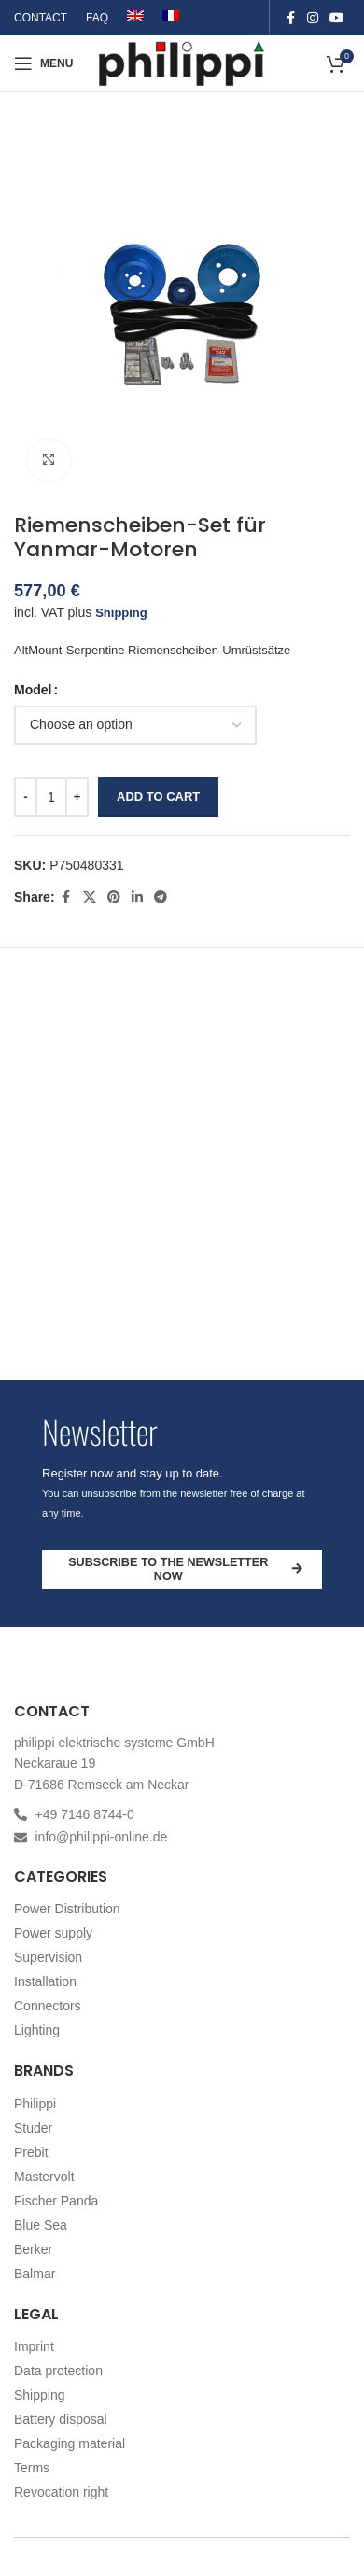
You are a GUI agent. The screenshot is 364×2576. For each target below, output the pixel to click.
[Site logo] (182, 62)
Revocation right (61, 2492)
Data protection (58, 2370)
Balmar (34, 2273)
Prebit (31, 2152)
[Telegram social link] (160, 897)
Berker (33, 2249)
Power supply (53, 1932)
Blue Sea (40, 2225)
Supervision (48, 1957)
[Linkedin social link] (137, 897)
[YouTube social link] (337, 18)
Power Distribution (67, 1908)
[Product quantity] (51, 797)
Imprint (34, 2346)
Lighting (37, 2030)
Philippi (35, 2103)
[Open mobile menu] (43, 63)
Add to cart (158, 797)
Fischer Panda (56, 2200)
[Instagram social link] (312, 18)
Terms (31, 2467)
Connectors (47, 2005)
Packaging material (69, 2443)
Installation (45, 1981)
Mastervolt (44, 2176)
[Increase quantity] (77, 797)
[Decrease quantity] (25, 797)
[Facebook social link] (290, 18)
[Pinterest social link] (114, 897)
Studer (33, 2128)
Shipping (121, 613)
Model (32, 690)
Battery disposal (60, 2419)
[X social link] (89, 897)
